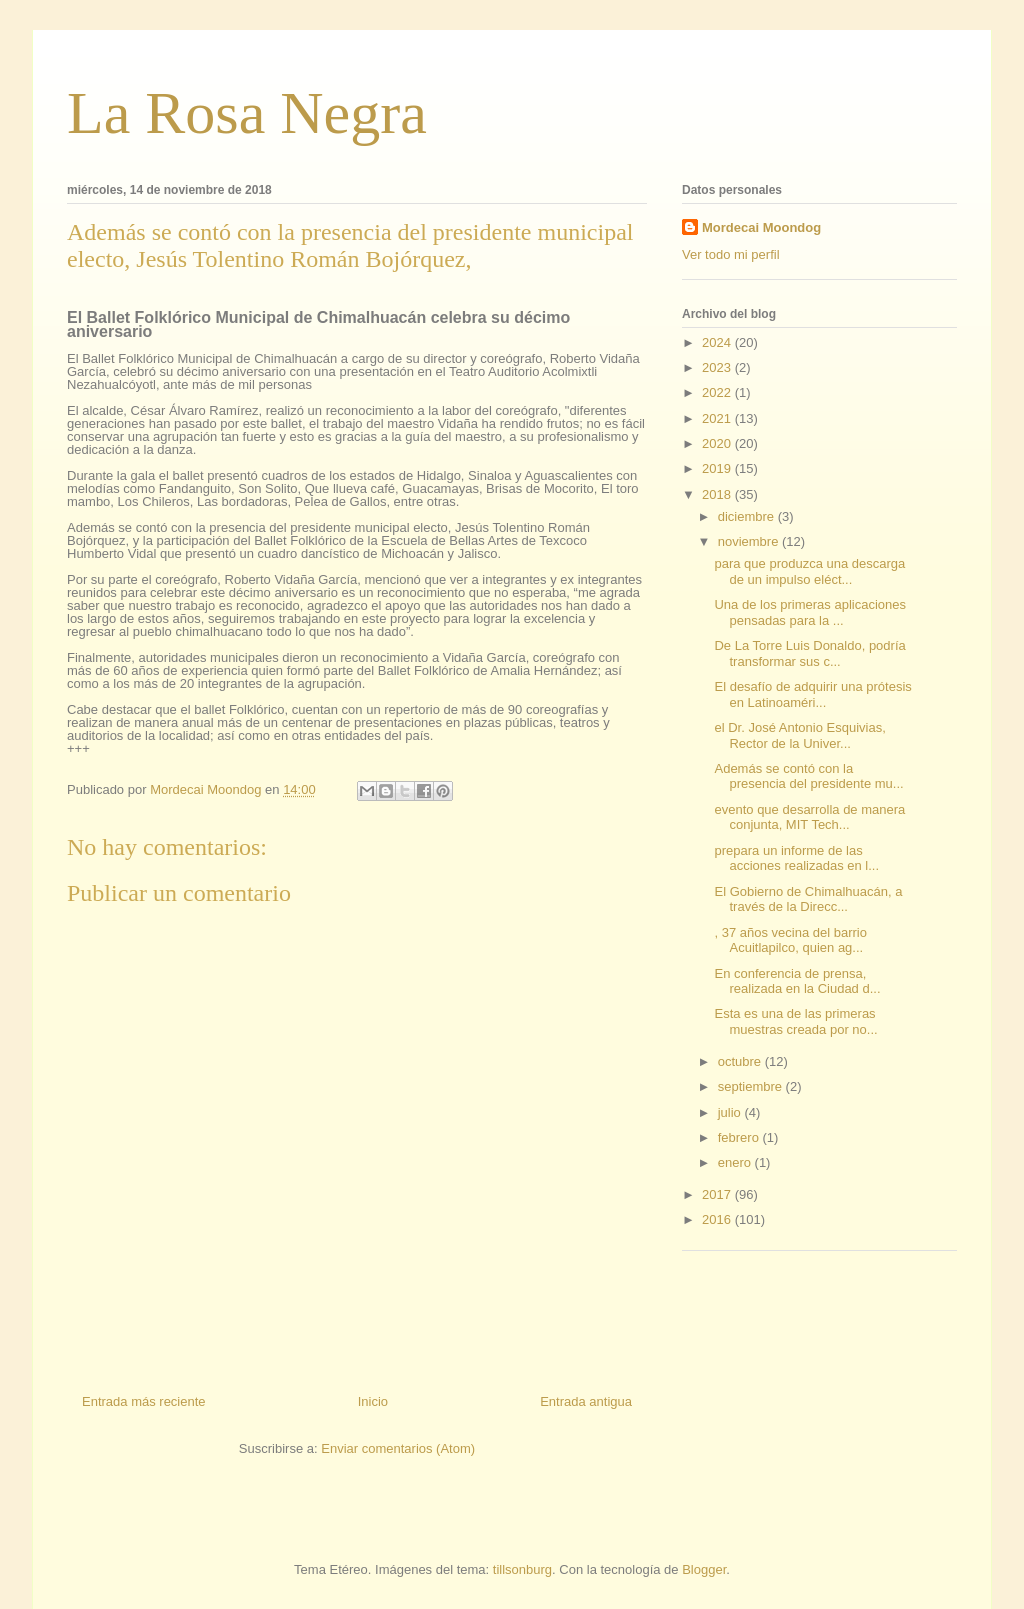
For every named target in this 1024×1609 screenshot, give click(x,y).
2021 (718, 418)
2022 (718, 392)
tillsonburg (522, 1569)
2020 (718, 443)
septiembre (752, 1086)
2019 (718, 468)
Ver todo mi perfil (731, 254)
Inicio (373, 1401)
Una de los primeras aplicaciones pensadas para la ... (809, 612)
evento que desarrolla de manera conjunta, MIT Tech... (809, 817)
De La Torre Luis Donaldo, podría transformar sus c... (809, 653)
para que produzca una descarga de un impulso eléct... (809, 571)
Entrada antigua (586, 1401)
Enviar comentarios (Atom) (398, 1448)
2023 (718, 367)
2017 (718, 1194)
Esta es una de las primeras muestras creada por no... (795, 1021)
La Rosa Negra (247, 113)
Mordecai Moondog (761, 227)
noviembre (750, 541)
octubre (741, 1061)
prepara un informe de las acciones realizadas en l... (796, 858)
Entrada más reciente (144, 1401)
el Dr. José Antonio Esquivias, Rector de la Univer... (799, 735)
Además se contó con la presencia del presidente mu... (808, 776)
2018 (718, 494)
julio (731, 1112)
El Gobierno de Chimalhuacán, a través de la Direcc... (808, 899)
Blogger (704, 1569)
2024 (718, 342)
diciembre (748, 516)
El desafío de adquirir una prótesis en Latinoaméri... (812, 694)
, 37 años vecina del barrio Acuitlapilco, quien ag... (790, 940)
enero (736, 1162)
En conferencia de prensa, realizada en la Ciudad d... (797, 981)
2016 (718, 1219)
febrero (740, 1137)
